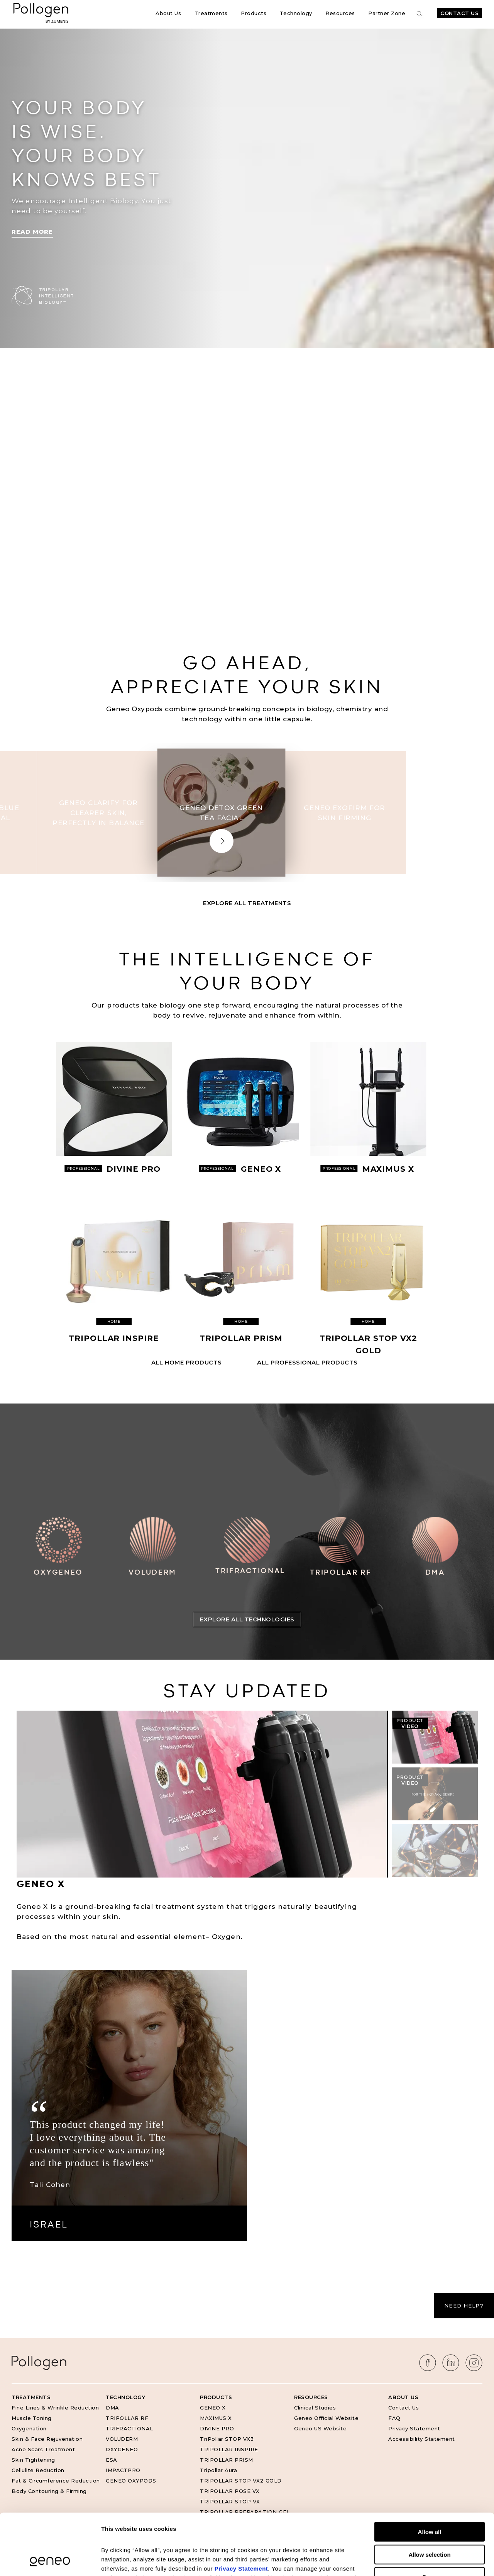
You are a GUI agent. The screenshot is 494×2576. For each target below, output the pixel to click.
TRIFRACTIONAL (129, 2428)
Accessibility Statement (421, 2439)
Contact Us (459, 13)
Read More (32, 231)
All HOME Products (186, 1362)
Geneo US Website (320, 2428)
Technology (296, 13)
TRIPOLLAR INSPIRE (229, 2449)
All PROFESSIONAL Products (307, 1362)
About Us (168, 13)
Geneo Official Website (326, 2418)
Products (253, 13)
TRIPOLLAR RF (127, 2418)
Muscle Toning (32, 2418)
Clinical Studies (315, 2407)
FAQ (394, 2418)
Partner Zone (386, 13)
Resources (340, 13)
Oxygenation (29, 2428)
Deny (430, 2519)
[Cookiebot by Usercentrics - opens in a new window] (50, 2561)
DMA (112, 2407)
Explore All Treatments (247, 903)
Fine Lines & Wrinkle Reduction (55, 2407)
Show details (405, 2560)
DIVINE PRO (217, 2428)
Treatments (211, 13)
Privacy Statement (414, 2428)
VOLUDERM (122, 2439)
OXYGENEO (122, 2449)
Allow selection (429, 2497)
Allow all (430, 2474)
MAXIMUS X (216, 2418)
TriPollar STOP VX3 (227, 2439)
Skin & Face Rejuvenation (47, 2439)
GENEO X (213, 2407)
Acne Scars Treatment (43, 2449)
